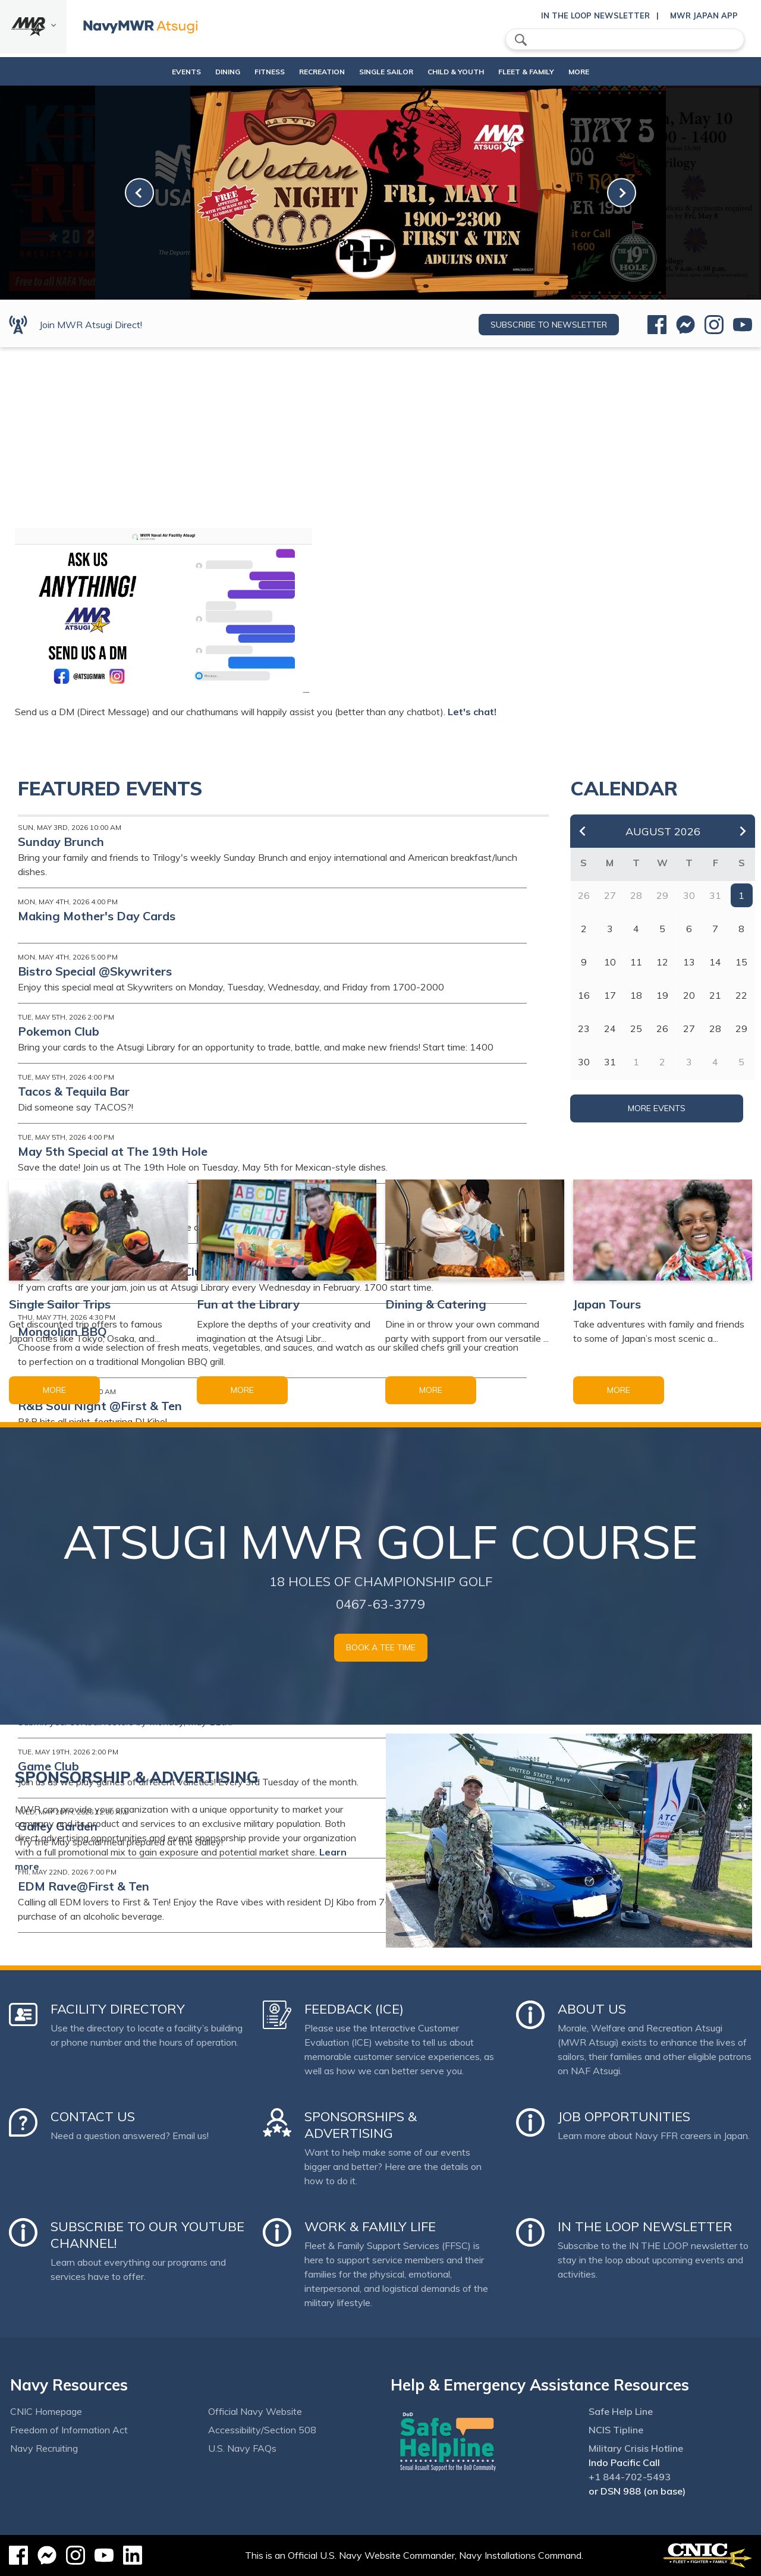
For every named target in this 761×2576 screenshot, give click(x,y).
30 (584, 1062)
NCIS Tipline (616, 2430)
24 (610, 1028)
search (521, 40)
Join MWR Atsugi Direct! (90, 325)
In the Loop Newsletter (595, 15)
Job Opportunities (624, 2116)
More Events (656, 1108)
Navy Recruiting (44, 2448)
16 (584, 995)
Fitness (254, 71)
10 (610, 962)
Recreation (318, 71)
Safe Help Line (621, 2411)
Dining (201, 71)
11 (636, 962)
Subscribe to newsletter (548, 324)
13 (689, 962)
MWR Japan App (704, 15)
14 (715, 962)
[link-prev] (139, 192)
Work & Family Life (370, 2226)
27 (689, 1028)
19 (662, 995)
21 (715, 995)
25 (636, 1028)
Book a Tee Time (381, 1647)
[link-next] (621, 192)
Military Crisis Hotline (636, 2448)
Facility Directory (118, 2009)
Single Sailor (392, 71)
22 (741, 995)
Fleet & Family (542, 71)
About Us (592, 2009)
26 (662, 1028)
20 (689, 995)
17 (610, 995)
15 (741, 962)
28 (715, 1028)
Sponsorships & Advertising (360, 2124)
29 (741, 1028)
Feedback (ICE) (354, 2009)
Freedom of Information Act (69, 2430)
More (594, 71)
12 (662, 962)
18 (636, 995)
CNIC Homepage (46, 2411)
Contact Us (93, 2116)
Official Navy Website (255, 2411)
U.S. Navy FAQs (242, 2448)
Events (160, 71)
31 (610, 1062)
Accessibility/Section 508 (262, 2430)
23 (584, 1028)
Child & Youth (461, 71)
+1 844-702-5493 (630, 2477)
